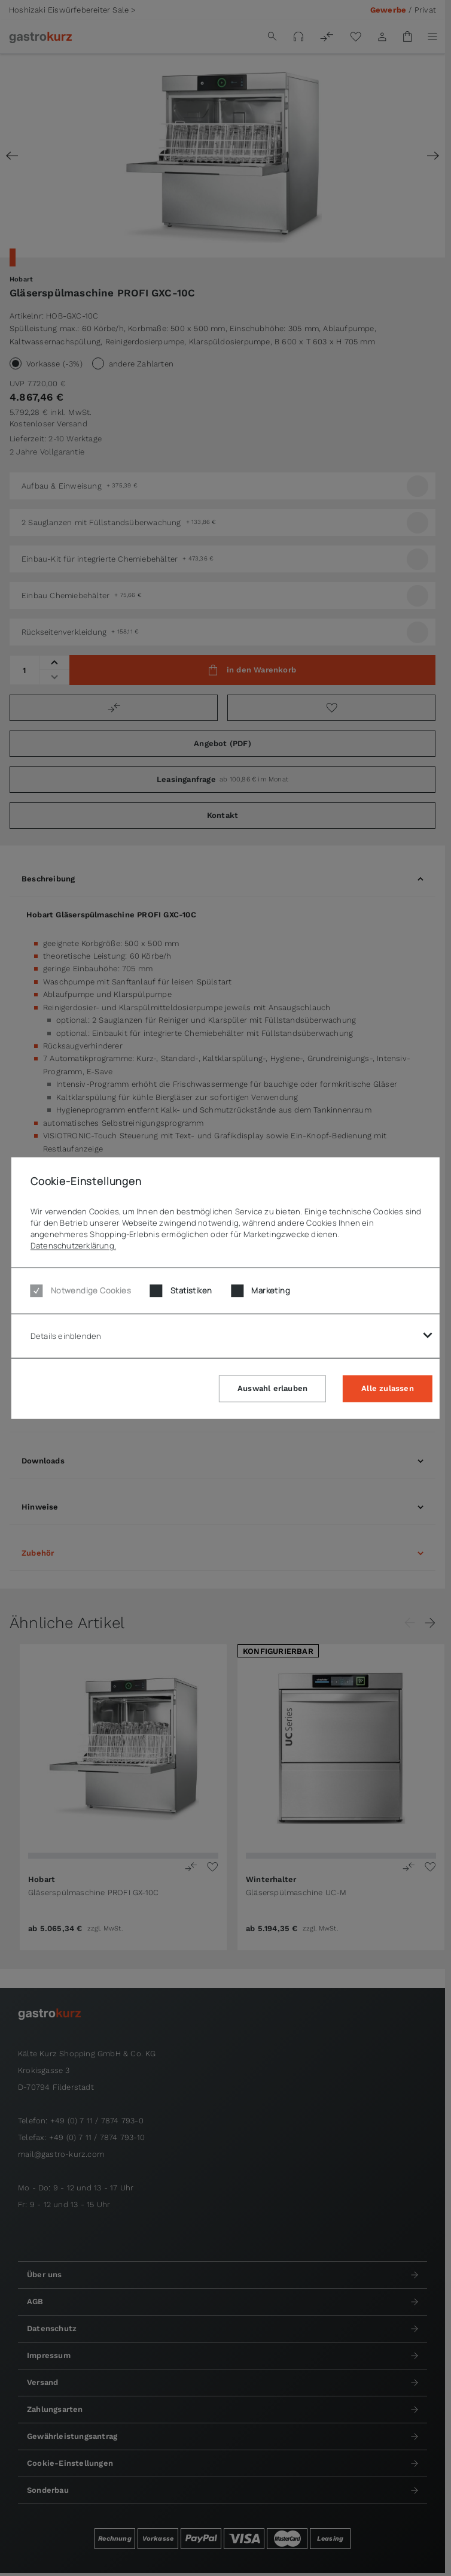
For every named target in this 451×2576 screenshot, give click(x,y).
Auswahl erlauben (272, 1387)
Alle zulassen (387, 1387)
